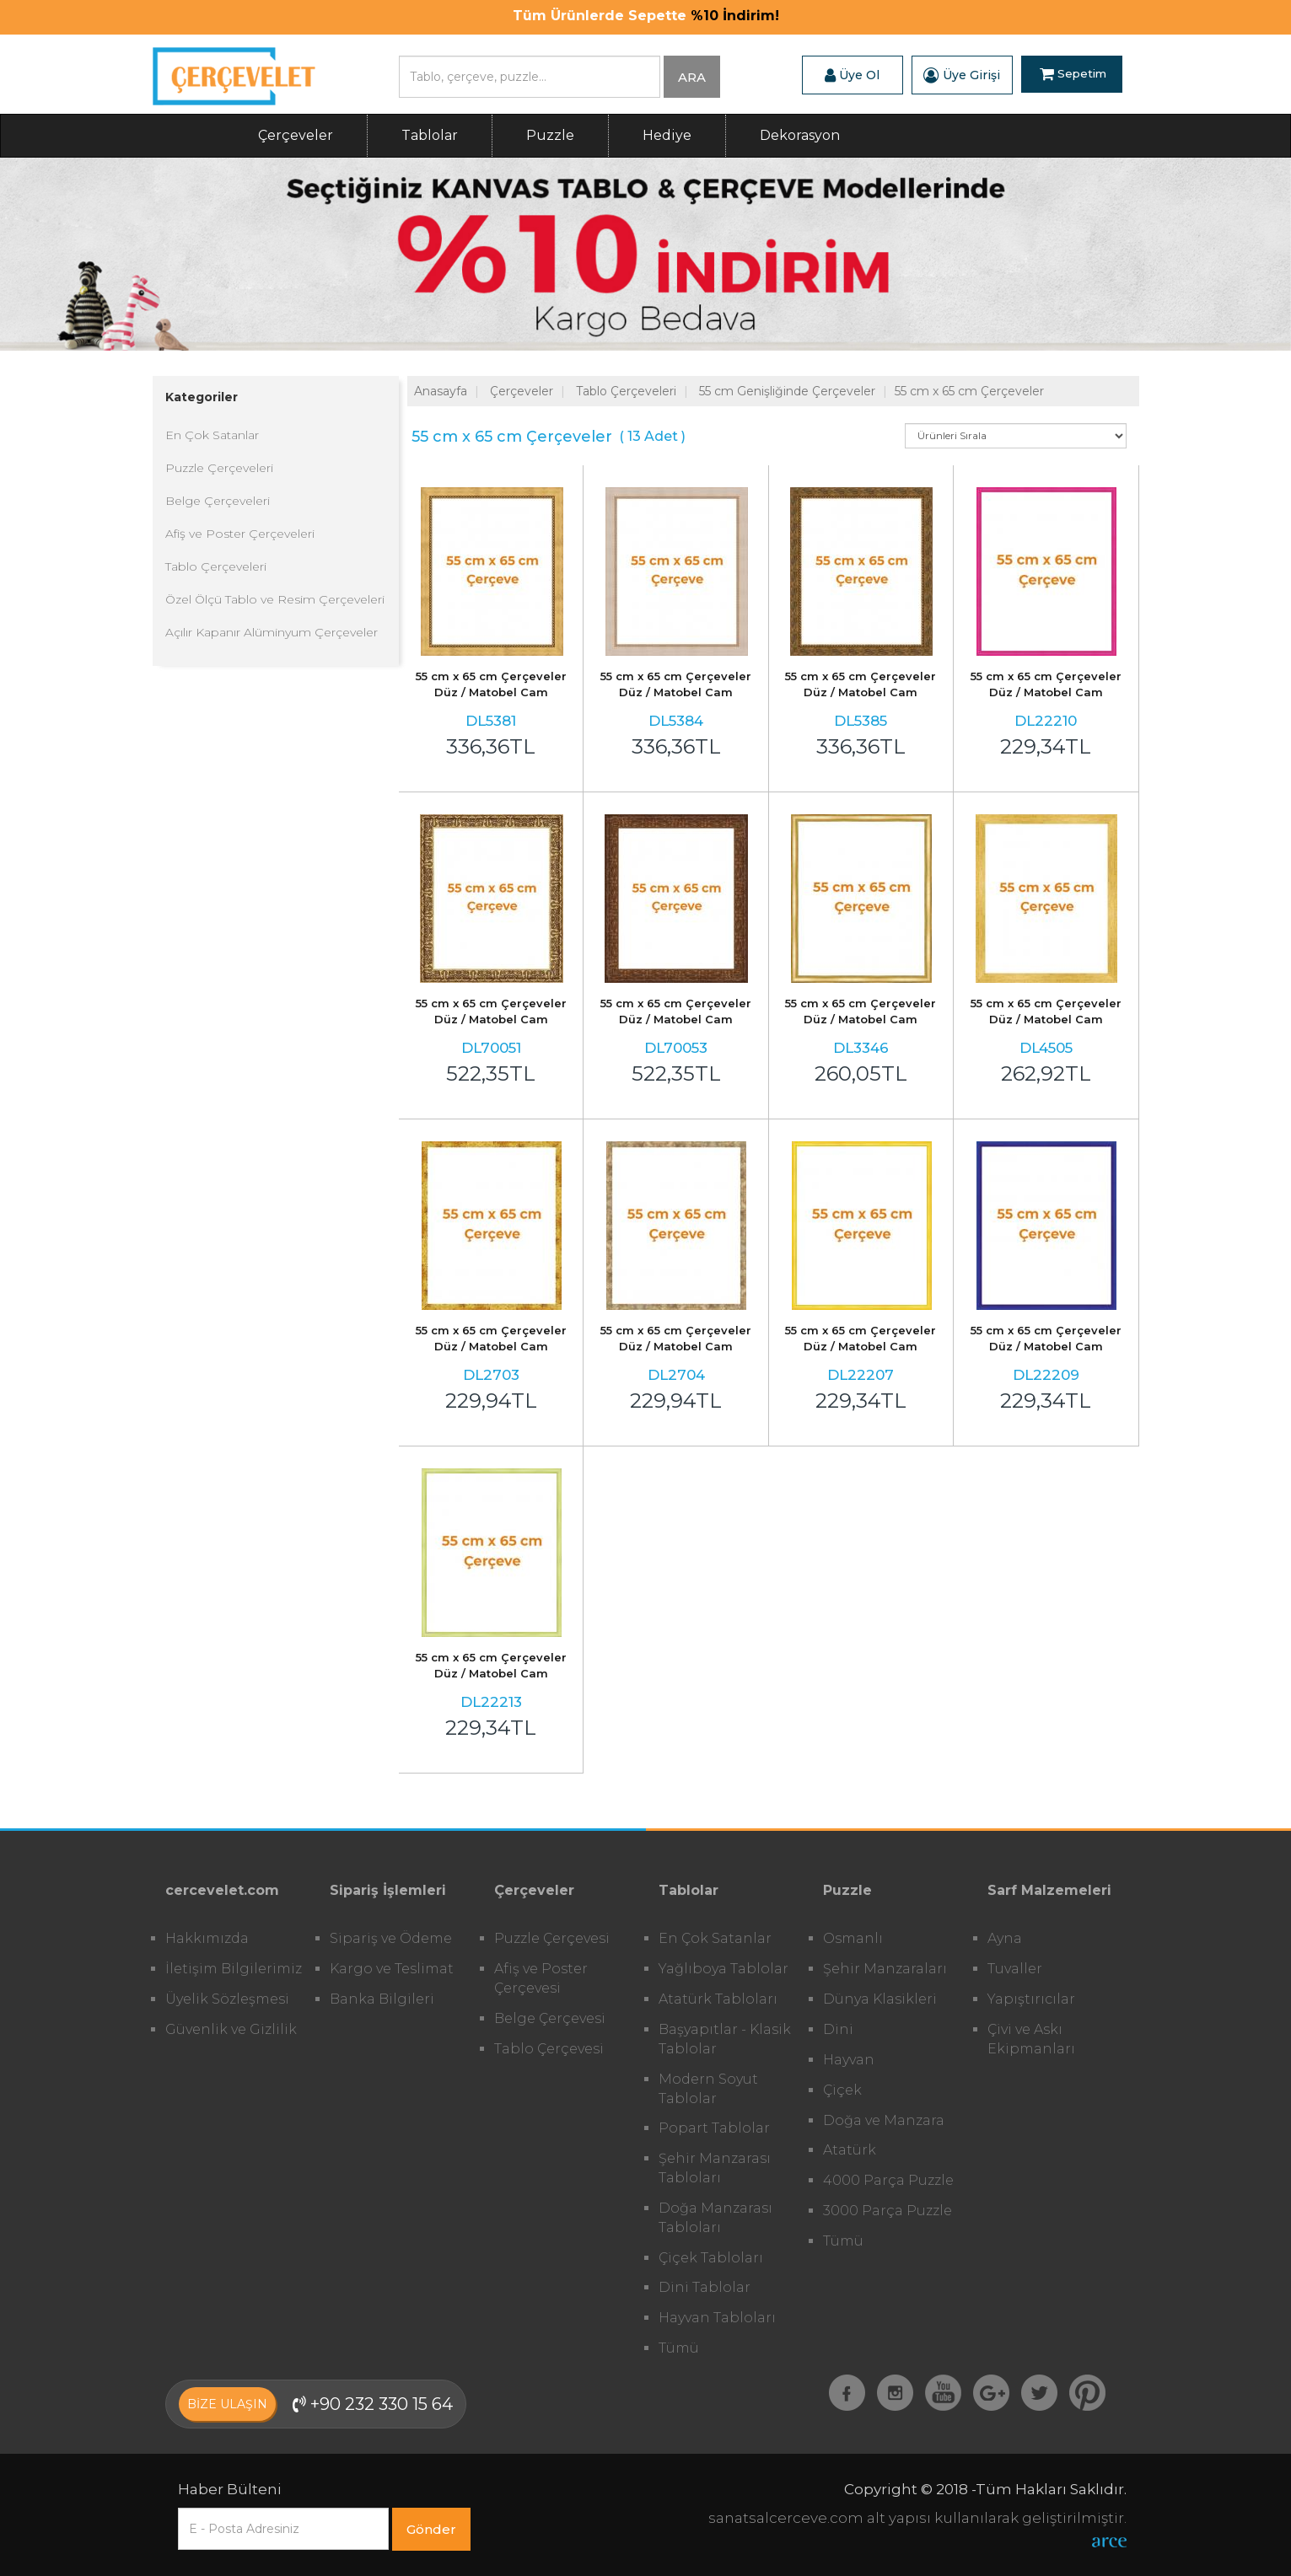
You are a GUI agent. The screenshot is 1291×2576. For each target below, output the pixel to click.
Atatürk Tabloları (718, 1999)
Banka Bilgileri (382, 1999)
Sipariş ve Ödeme (391, 1938)
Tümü (679, 2348)
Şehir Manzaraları (885, 1969)
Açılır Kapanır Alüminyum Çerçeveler (271, 632)
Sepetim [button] (1073, 75)
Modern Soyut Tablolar (708, 2088)
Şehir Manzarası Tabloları (715, 2168)
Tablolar (429, 135)
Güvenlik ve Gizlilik (231, 2029)
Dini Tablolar (704, 2287)
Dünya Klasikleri (880, 1999)
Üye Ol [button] (852, 75)
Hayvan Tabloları (717, 2318)
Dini (838, 2029)
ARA (692, 77)
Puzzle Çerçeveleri (219, 467)
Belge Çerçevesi (549, 2018)
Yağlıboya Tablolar (723, 1969)
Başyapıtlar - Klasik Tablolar (725, 2039)
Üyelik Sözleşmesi (227, 1999)
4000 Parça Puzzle (888, 2180)
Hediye (667, 135)
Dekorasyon (800, 135)
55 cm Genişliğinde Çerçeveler (787, 391)
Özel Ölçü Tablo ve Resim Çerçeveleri (275, 599)
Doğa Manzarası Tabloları (715, 2217)
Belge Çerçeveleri (217, 500)
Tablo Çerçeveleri (215, 566)
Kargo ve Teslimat (392, 1969)
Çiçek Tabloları (711, 2258)
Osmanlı (853, 1938)
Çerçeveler (295, 135)
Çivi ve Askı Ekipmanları (1031, 2039)
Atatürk (849, 2150)
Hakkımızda (207, 1938)
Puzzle (550, 135)
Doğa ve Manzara (883, 2120)
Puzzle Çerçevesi (552, 1938)
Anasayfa (440, 391)
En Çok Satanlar (212, 435)
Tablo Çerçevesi (549, 2049)
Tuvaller (1014, 1969)
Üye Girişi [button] (961, 75)
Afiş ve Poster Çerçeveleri (240, 533)
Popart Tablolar (714, 2128)
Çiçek (842, 2090)
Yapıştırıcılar (1031, 1999)
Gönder (431, 2529)
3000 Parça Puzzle (887, 2211)
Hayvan (848, 2060)
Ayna (1004, 1938)
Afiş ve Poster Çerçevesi (541, 1978)
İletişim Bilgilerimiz (233, 1969)
